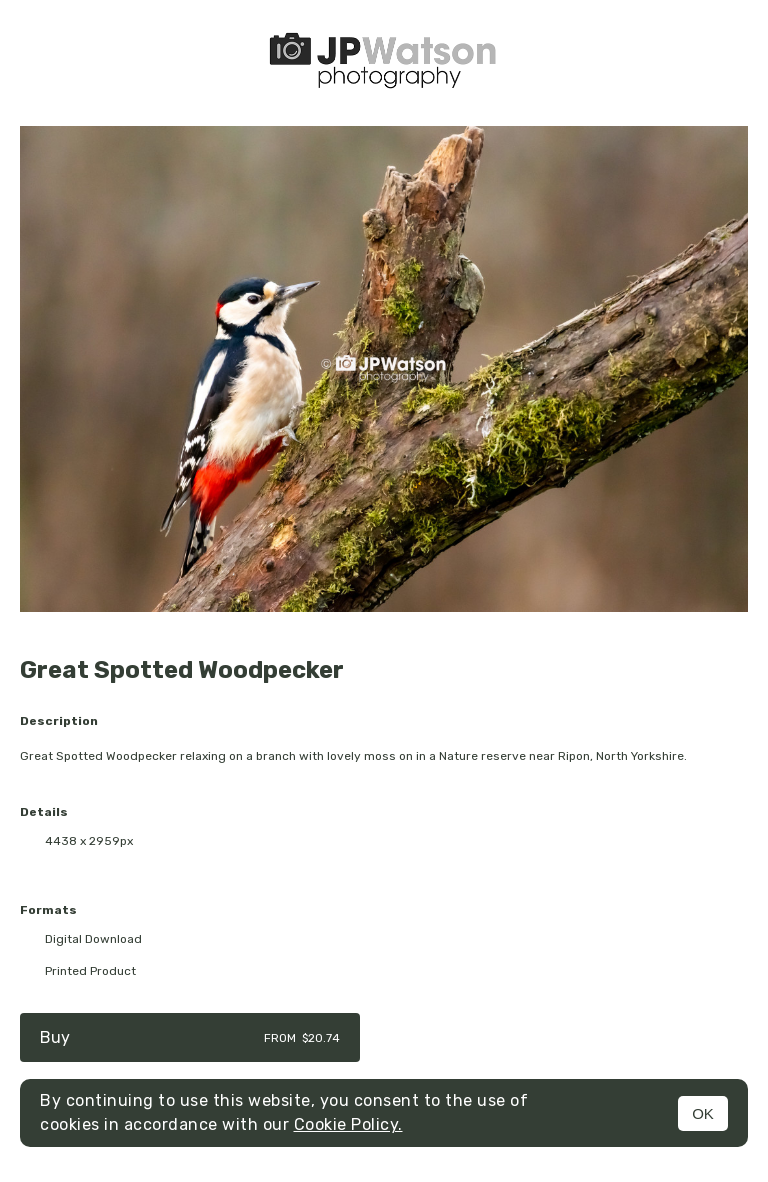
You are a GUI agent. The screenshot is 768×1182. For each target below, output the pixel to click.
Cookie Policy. (348, 1124)
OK (703, 1113)
